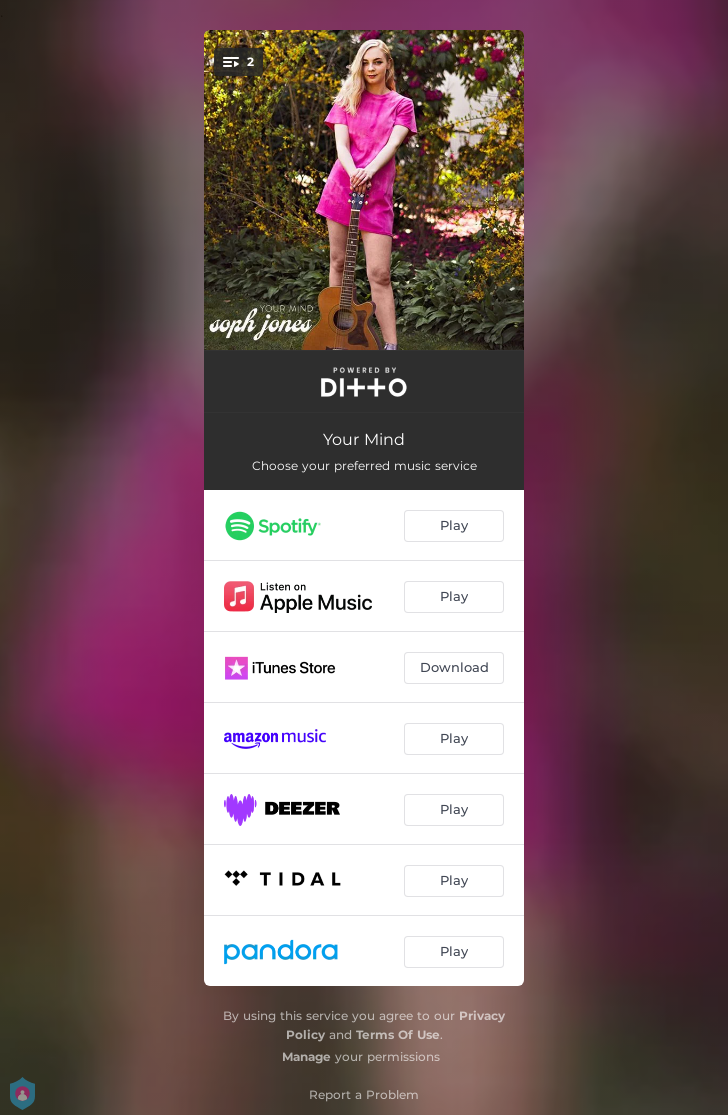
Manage (306, 1056)
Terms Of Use (398, 1034)
